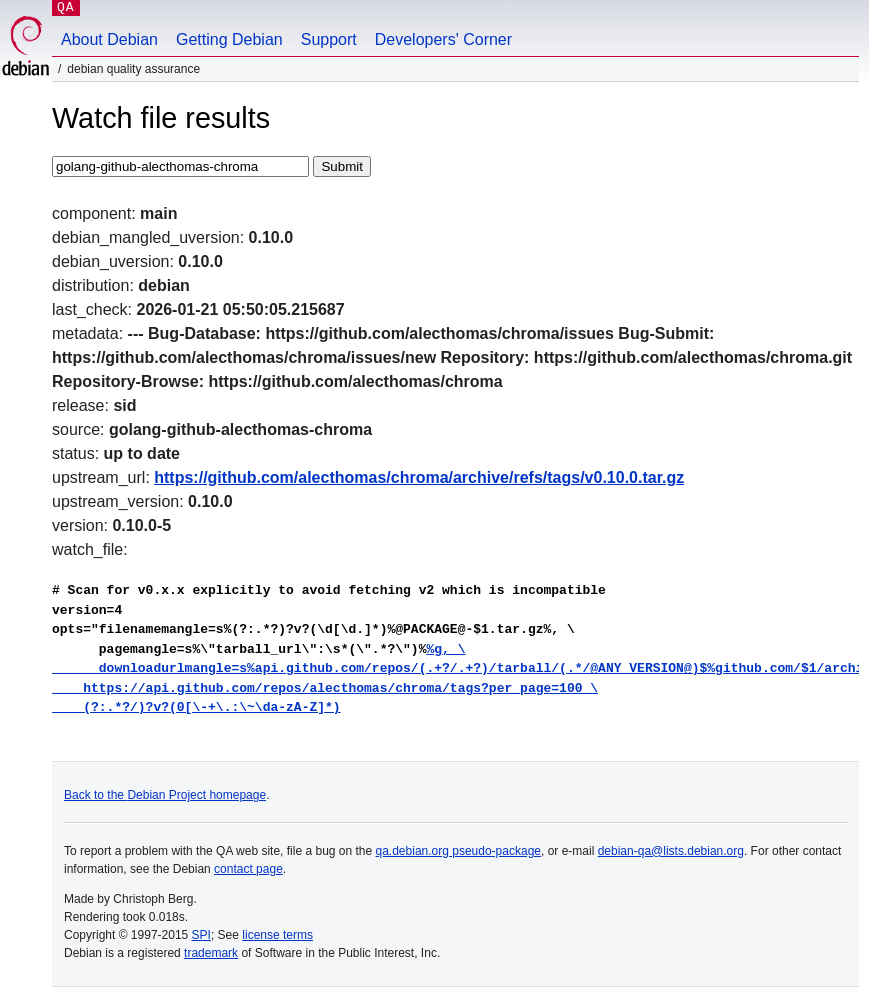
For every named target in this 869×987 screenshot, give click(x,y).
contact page (248, 869)
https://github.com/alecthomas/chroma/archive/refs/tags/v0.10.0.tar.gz (419, 477)
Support (329, 39)
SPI (201, 935)
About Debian (109, 39)
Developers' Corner (443, 39)
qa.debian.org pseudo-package (458, 851)
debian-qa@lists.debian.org (671, 851)
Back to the (95, 795)
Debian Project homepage (196, 795)
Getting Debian (229, 39)
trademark (211, 953)
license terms (277, 935)
